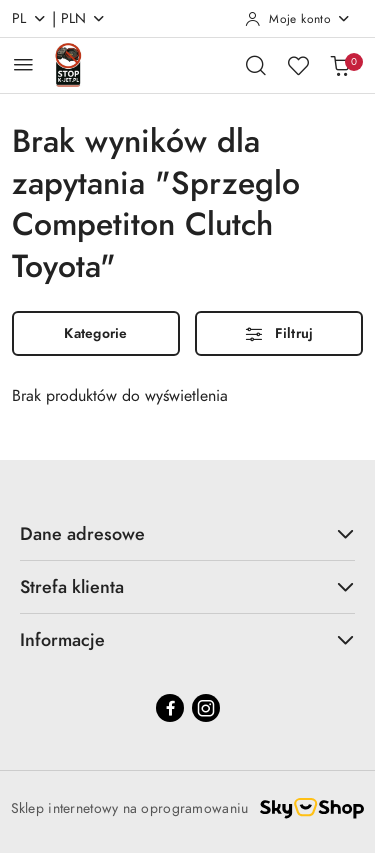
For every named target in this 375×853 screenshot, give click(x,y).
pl (29, 18)
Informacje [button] (187, 639)
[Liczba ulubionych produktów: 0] (298, 65)
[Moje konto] (298, 19)
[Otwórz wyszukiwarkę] (256, 65)
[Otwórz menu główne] (23, 64)
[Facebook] (170, 708)
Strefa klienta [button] (187, 586)
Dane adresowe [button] (187, 533)
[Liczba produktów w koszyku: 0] (340, 65)
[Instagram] (206, 708)
